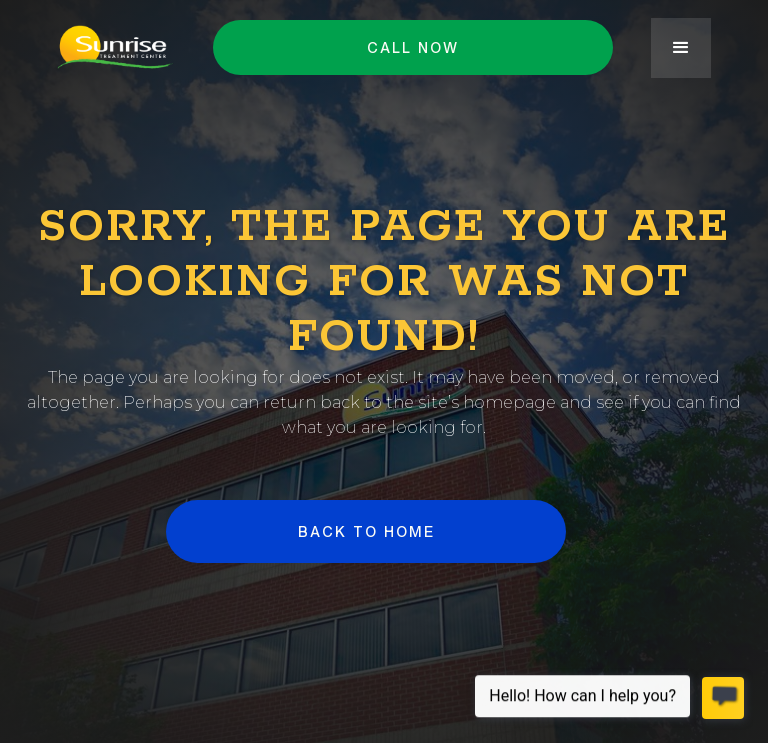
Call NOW (413, 47)
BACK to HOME (365, 531)
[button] (681, 48)
